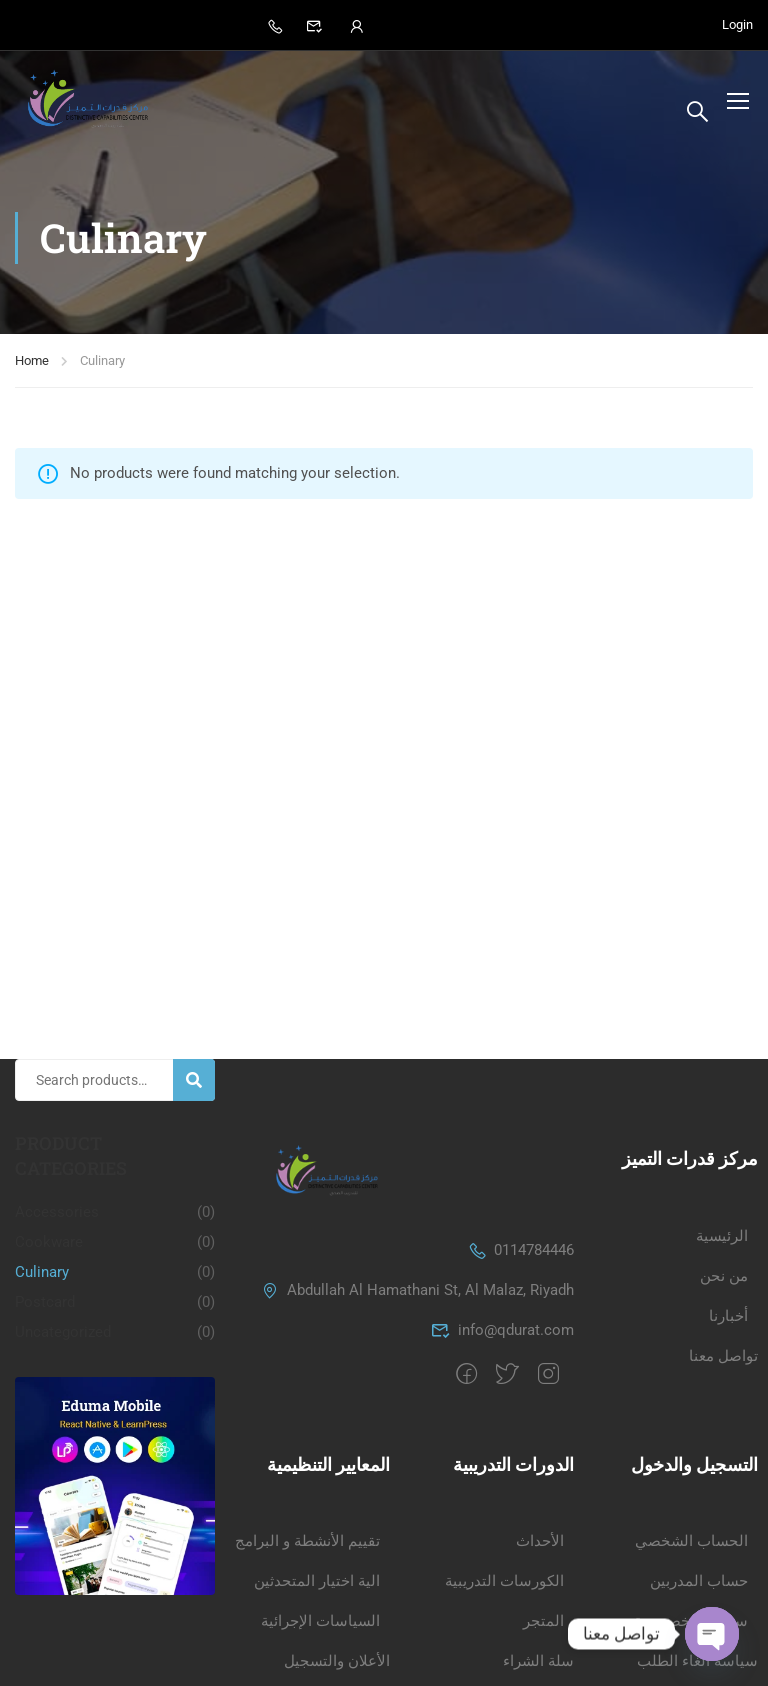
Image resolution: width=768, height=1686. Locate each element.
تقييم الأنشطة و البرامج (307, 1434)
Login (737, 25)
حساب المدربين (699, 1474)
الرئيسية (722, 1128)
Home (32, 367)
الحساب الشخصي (691, 1434)
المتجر (543, 1514)
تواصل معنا (723, 1248)
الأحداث (540, 1434)
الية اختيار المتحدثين (317, 1474)
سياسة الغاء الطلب (697, 1554)
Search (202, 972)
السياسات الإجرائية (320, 1514)
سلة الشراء (538, 1554)
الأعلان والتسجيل (337, 1554)
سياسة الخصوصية (691, 1514)
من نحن (724, 1168)
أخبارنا (728, 1208)
